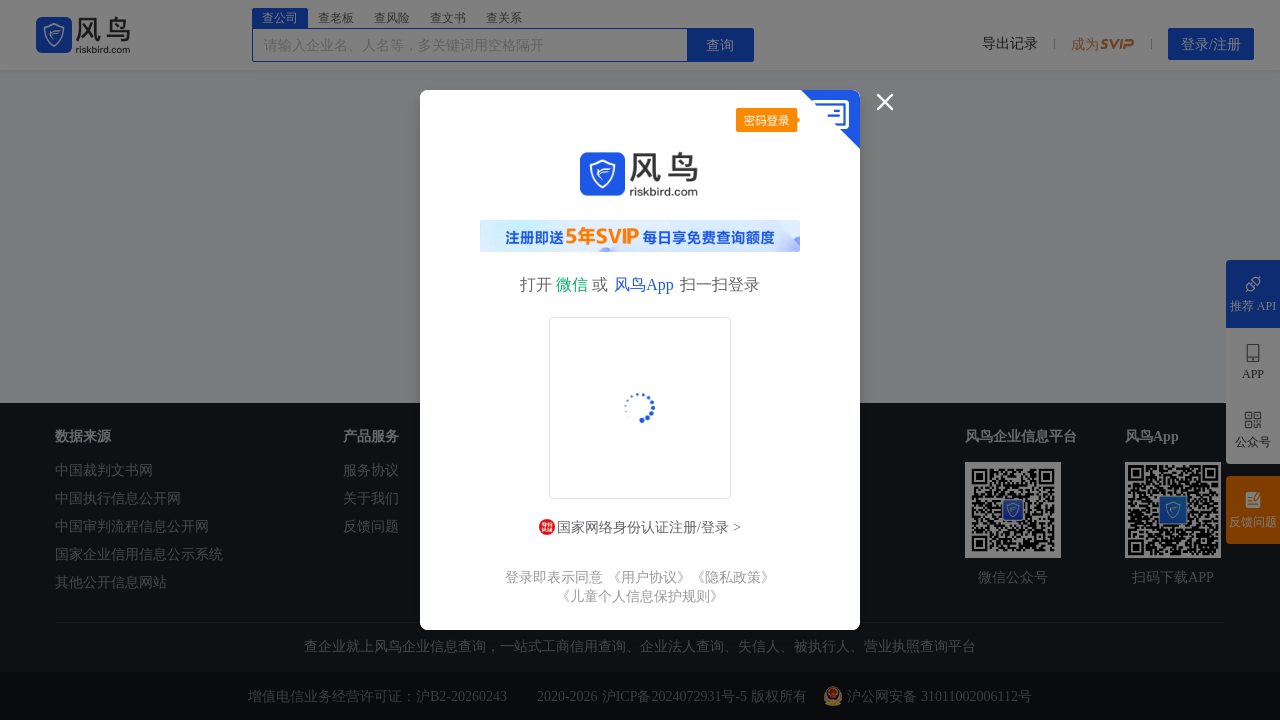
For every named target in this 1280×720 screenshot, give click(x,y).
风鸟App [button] (644, 284)
